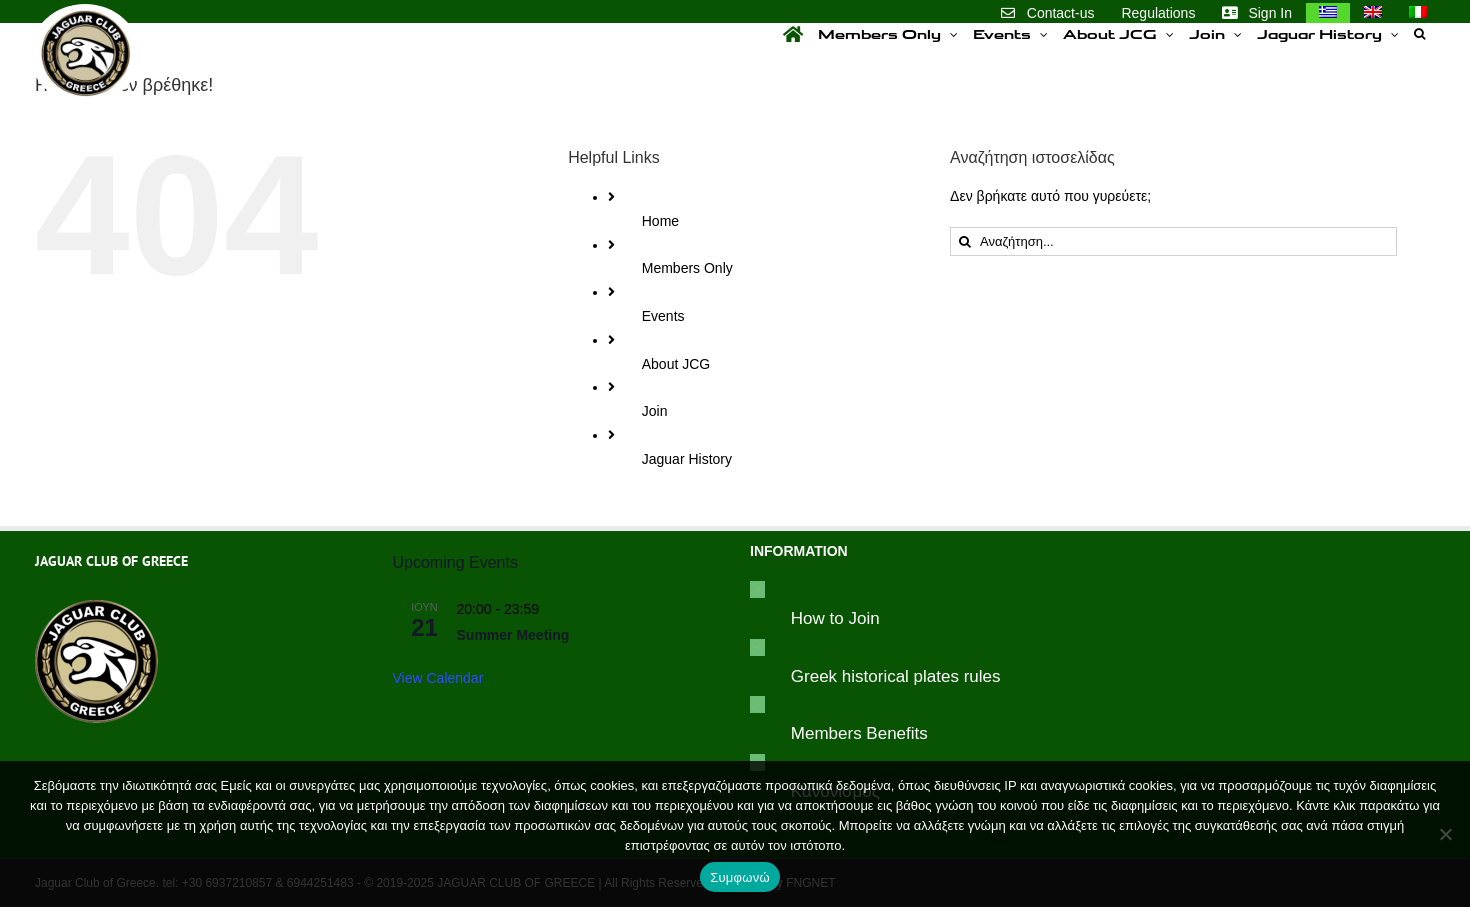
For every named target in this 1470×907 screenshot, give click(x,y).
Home (660, 221)
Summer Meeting (513, 635)
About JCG (676, 364)
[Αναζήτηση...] (1173, 241)
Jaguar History (687, 459)
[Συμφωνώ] (1445, 834)
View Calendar (438, 678)
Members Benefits (859, 733)
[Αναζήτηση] (964, 241)
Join (655, 411)
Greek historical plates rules (896, 676)
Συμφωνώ (740, 877)
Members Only (687, 268)
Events (663, 316)
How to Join (835, 618)
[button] (1419, 34)
